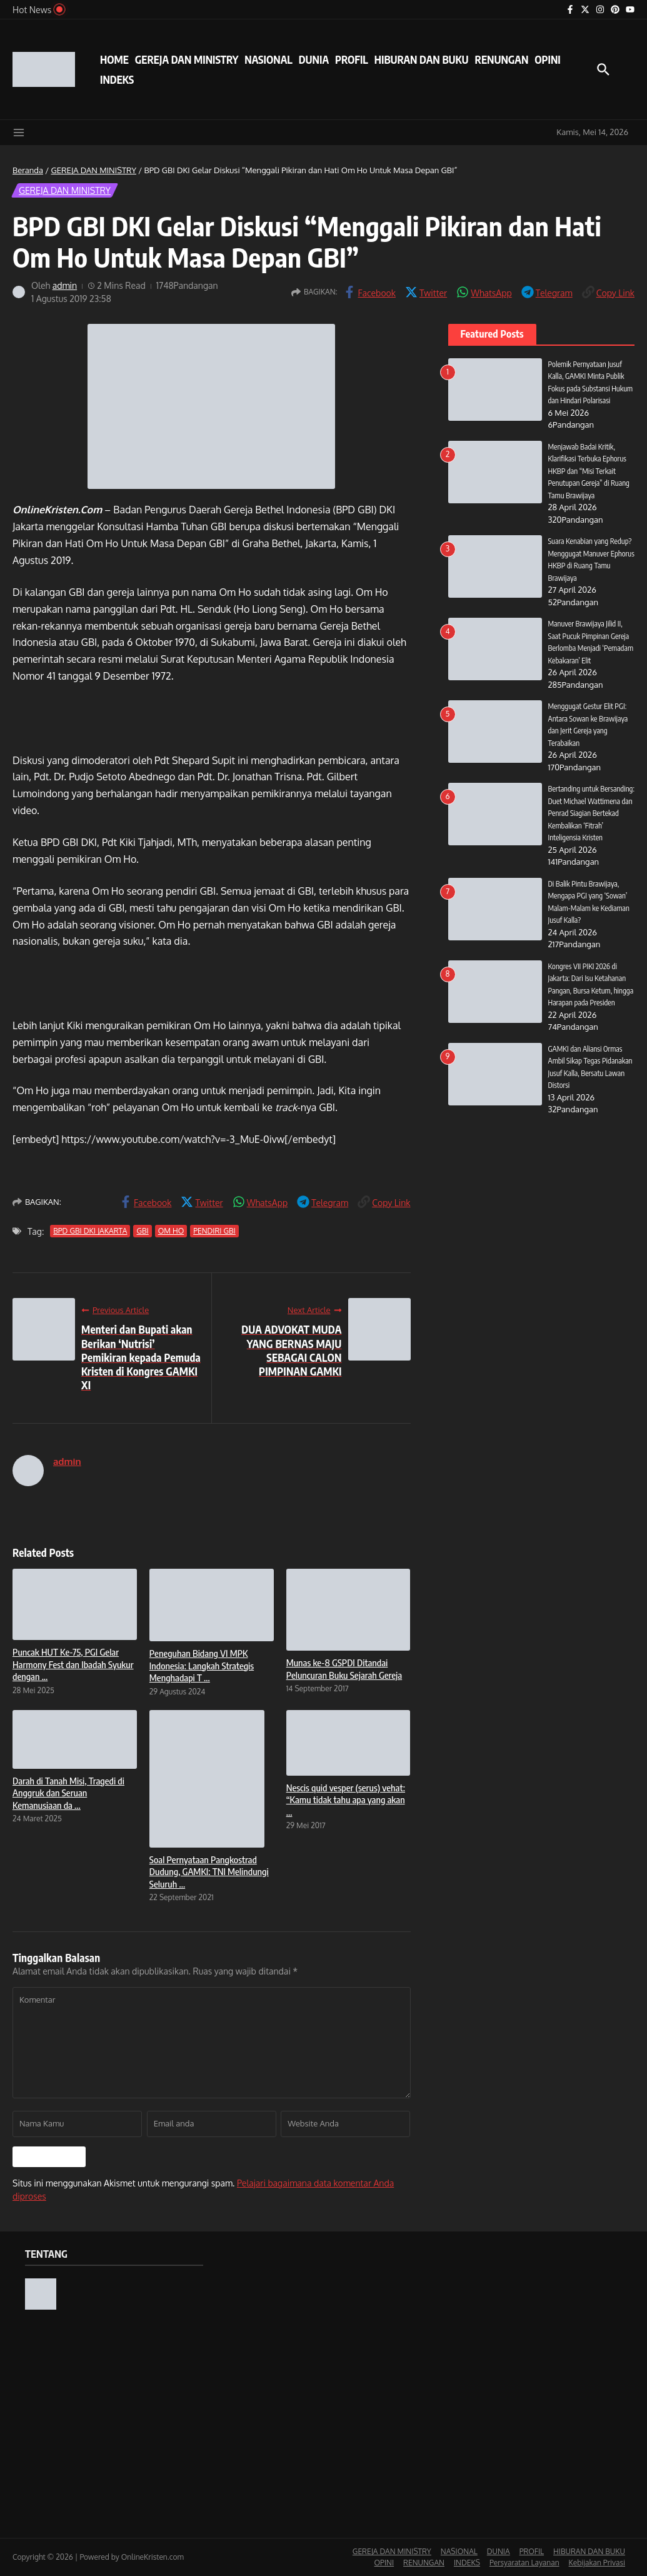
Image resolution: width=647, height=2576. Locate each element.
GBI (142, 1230)
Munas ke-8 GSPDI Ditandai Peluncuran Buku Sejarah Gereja (344, 1669)
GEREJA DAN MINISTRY (186, 59)
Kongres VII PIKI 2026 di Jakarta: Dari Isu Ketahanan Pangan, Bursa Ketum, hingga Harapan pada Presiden (589, 1014)
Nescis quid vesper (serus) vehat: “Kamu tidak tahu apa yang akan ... (345, 1800)
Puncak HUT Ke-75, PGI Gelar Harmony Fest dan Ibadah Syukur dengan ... (73, 1664)
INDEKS (117, 79)
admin (65, 285)
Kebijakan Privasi (597, 2562)
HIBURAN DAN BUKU (421, 59)
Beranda (28, 170)
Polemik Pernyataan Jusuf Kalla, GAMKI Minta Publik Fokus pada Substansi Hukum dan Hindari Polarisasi (588, 388)
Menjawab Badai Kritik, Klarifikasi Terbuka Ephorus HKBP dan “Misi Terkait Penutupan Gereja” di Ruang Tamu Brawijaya (590, 482)
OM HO (171, 1230)
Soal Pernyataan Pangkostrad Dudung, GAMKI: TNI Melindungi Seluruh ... (209, 1871)
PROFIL (351, 59)
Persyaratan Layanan (524, 2562)
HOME (114, 59)
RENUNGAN (501, 59)
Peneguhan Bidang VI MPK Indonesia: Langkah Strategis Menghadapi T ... (201, 1665)
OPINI (547, 59)
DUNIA (314, 59)
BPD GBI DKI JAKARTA (90, 1230)
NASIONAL (268, 59)
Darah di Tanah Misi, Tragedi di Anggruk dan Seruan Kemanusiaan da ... (68, 1793)
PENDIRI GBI (214, 1230)
